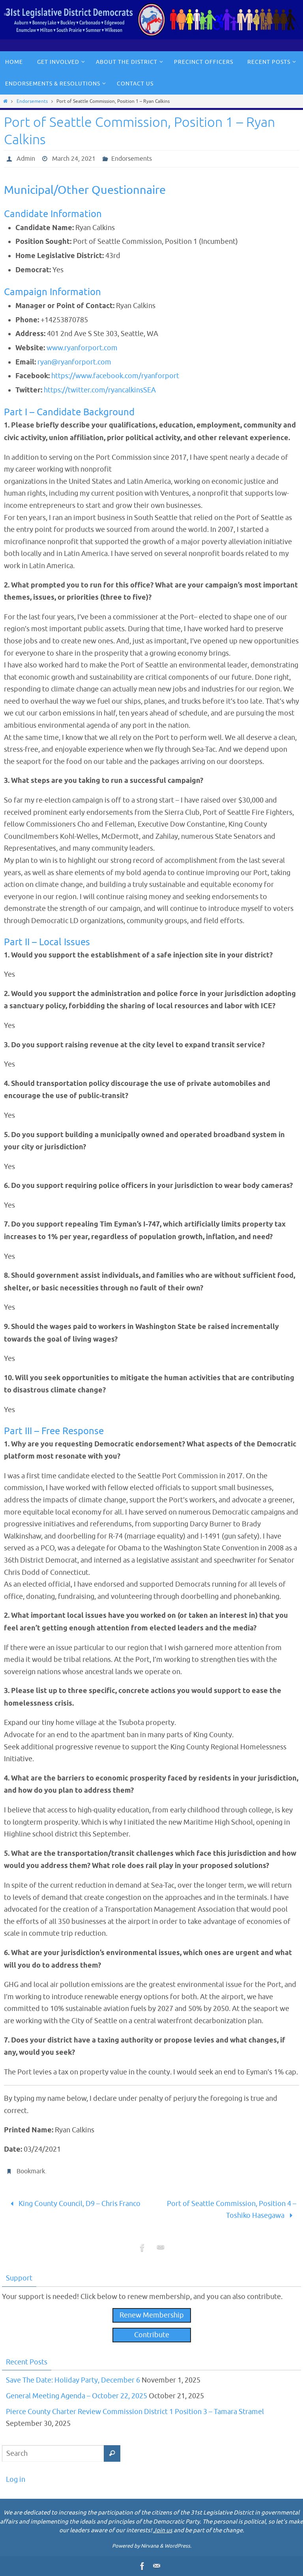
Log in (15, 2479)
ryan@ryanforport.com (74, 362)
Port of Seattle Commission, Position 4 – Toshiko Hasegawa (231, 2209)
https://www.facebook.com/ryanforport (115, 376)
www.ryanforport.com (82, 348)
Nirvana (150, 2546)
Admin (26, 159)
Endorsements (32, 101)
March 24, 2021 (73, 159)
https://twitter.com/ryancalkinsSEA (100, 390)
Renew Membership (152, 2315)
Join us (162, 2530)
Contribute (151, 2335)
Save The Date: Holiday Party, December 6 (73, 2380)
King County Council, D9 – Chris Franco (73, 2203)
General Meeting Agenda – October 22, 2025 (76, 2396)
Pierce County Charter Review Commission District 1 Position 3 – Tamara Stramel (135, 2411)
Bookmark (31, 2171)
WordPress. (178, 2546)
